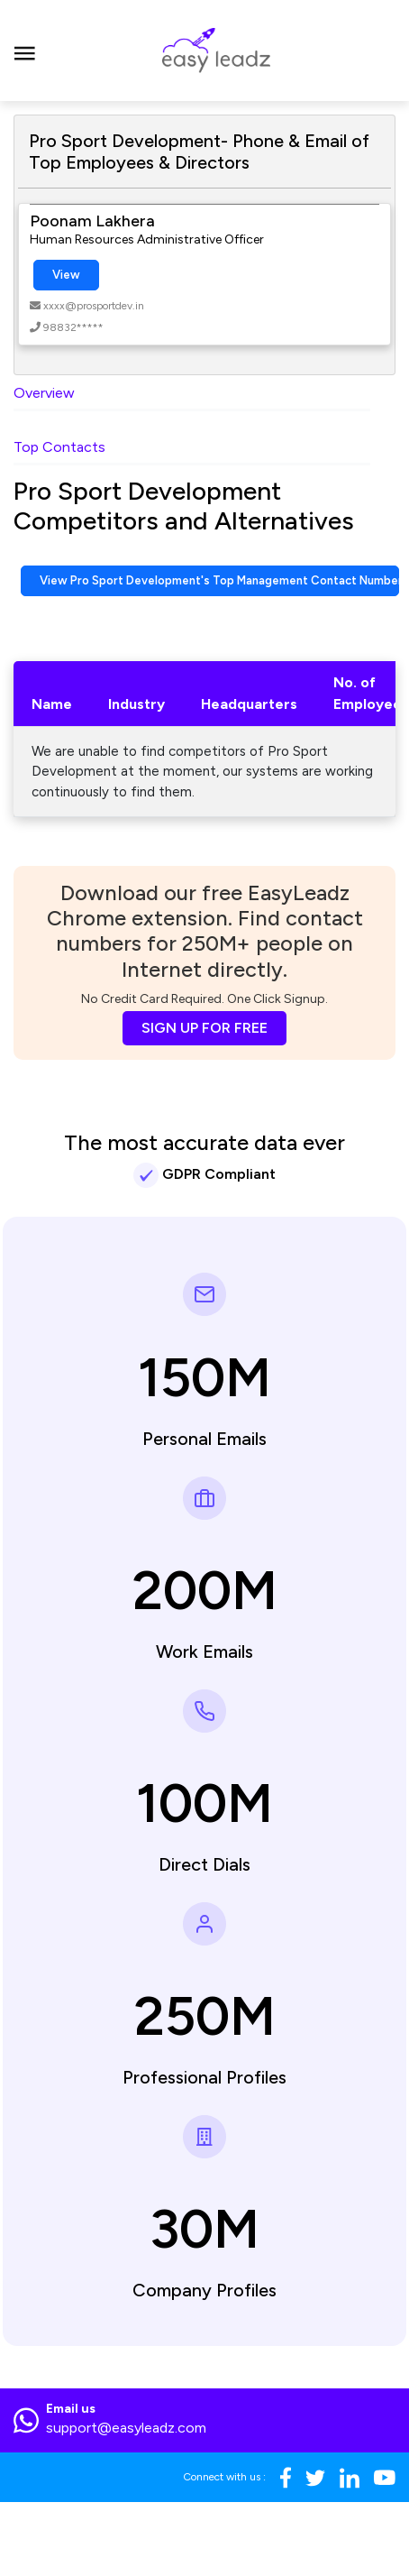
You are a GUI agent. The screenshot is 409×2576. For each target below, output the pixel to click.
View (66, 274)
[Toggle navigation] (25, 50)
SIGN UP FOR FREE (204, 1027)
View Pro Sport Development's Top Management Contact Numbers (219, 580)
